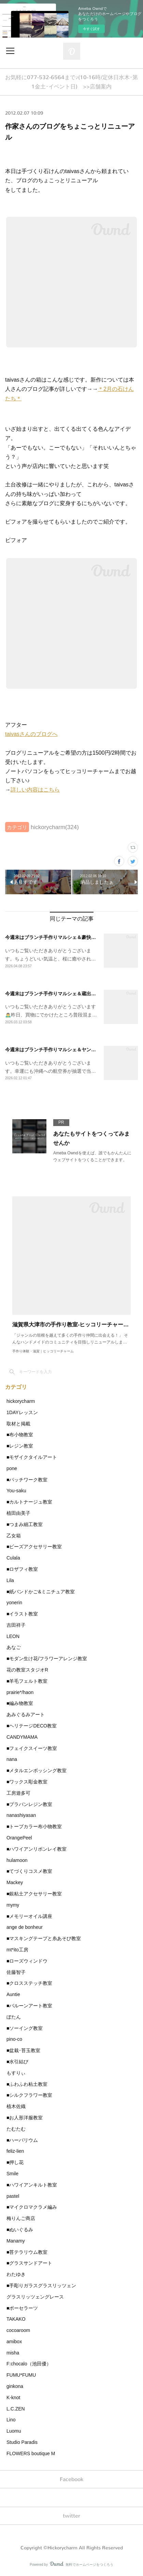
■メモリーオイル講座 (29, 1916)
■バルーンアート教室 (29, 2005)
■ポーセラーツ (22, 2308)
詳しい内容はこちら (35, 790)
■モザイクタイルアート (31, 1457)
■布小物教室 (19, 1434)
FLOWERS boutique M (30, 2453)
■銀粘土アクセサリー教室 (34, 1893)
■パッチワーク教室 (26, 1479)
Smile (12, 2173)
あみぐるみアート (25, 1714)
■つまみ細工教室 (24, 1524)
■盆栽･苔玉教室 (23, 2050)
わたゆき (16, 2274)
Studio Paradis (22, 2442)
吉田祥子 (16, 1625)
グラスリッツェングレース (35, 2297)
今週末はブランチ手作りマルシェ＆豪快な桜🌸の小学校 (65, 937)
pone (11, 1468)
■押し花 (15, 2162)
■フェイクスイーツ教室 (31, 1748)
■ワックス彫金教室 (26, 1781)
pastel (12, 2196)
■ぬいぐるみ (19, 2229)
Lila (10, 1580)
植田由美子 (18, 1513)
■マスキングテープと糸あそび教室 (43, 1938)
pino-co (14, 2039)
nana (11, 1759)
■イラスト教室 (22, 1614)
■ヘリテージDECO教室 (31, 1725)
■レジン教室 (19, 1446)
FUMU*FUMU (21, 2375)
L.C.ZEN (15, 2408)
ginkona (14, 2386)
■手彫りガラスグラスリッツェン (41, 2285)
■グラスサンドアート (29, 2263)
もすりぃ (16, 2073)
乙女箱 (13, 1535)
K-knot (13, 2397)
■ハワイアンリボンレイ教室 (36, 1849)
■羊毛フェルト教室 (26, 1681)
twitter (71, 2515)
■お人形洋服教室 (24, 2117)
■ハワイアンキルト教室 (31, 2185)
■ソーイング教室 (24, 2028)
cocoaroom (18, 2330)
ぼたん (13, 2017)
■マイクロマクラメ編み (31, 2207)
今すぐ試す (91, 29)
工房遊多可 (18, 1793)
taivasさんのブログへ (31, 734)
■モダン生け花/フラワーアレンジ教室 (46, 1658)
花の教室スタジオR (27, 1670)
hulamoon (17, 1860)
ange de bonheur (24, 1927)
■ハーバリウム (22, 2140)
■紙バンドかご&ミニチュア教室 (40, 1591)
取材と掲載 (18, 1423)
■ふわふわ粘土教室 (26, 2084)
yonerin (14, 1602)
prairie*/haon (19, 1692)
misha (12, 2353)
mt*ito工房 (17, 1949)
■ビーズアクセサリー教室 (34, 1546)
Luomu (13, 2431)
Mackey (14, 1882)
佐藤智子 (16, 1972)
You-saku (16, 1490)
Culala (13, 1558)
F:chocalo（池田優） (28, 2363)
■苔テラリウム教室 (26, 2252)
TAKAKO (16, 2319)
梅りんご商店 (20, 2218)
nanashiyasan (21, 1815)
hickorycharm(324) (55, 827)
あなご (13, 1647)
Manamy (15, 2241)
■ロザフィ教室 (22, 1569)
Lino (10, 2419)
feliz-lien (15, 2151)
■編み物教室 (19, 1703)
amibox (14, 2341)
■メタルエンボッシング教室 (36, 1770)
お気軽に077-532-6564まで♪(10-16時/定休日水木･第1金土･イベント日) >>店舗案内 (71, 82)
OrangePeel (19, 1837)
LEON (12, 1636)
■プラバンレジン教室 (29, 1804)
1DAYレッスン (22, 1412)
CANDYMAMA (22, 1737)
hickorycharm (20, 1401)
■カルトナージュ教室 (29, 1502)
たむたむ (16, 2129)
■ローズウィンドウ (26, 1961)
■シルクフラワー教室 (29, 2095)
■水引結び (17, 2061)
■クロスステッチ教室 (29, 1983)
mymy (12, 1905)
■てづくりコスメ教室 (29, 1871)
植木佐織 (16, 2106)
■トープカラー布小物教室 (34, 1826)
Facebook (71, 2479)
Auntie (13, 1994)
